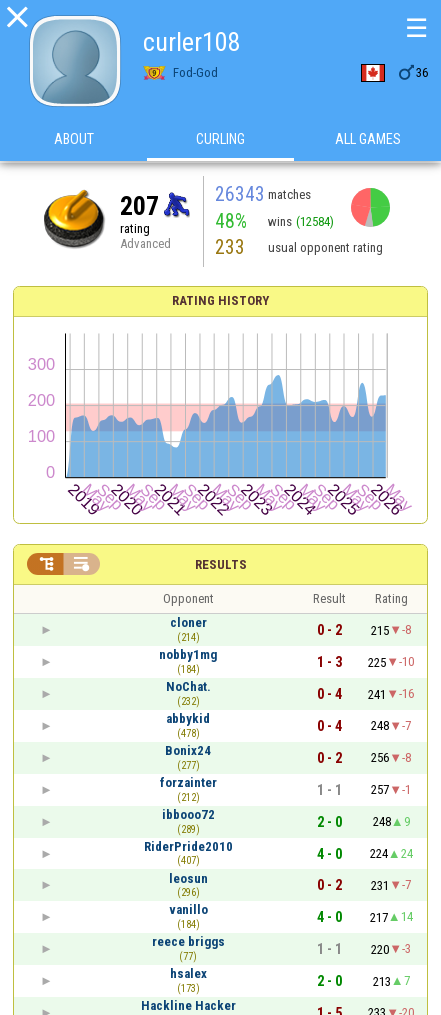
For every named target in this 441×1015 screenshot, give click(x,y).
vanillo (188, 909)
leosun (188, 878)
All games (368, 139)
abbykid (188, 718)
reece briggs (188, 941)
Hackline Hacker (188, 1005)
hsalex (188, 973)
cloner (188, 622)
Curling (220, 139)
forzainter (188, 782)
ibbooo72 (188, 814)
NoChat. (188, 686)
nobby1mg (188, 654)
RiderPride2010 (188, 846)
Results (221, 564)
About (74, 139)
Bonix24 (188, 750)
